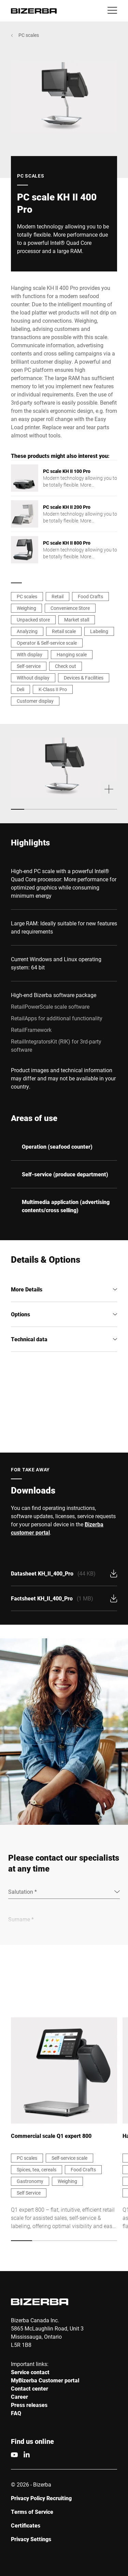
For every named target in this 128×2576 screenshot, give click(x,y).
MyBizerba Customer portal (45, 2380)
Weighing (26, 608)
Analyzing (27, 631)
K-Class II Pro (53, 689)
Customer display (35, 701)
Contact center (29, 2388)
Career (19, 2396)
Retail (57, 596)
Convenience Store (70, 608)
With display (29, 654)
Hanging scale (72, 654)
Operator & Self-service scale (47, 643)
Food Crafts (90, 596)
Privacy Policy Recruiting (41, 2498)
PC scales (28, 35)
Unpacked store (33, 619)
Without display (33, 677)
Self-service (29, 666)
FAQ (16, 2413)
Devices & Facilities (83, 677)
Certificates (25, 2525)
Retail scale (64, 631)
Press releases (29, 2404)
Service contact (30, 2372)
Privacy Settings (31, 2539)
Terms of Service (32, 2511)
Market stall (76, 619)
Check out (65, 666)
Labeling (99, 631)
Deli (20, 689)
